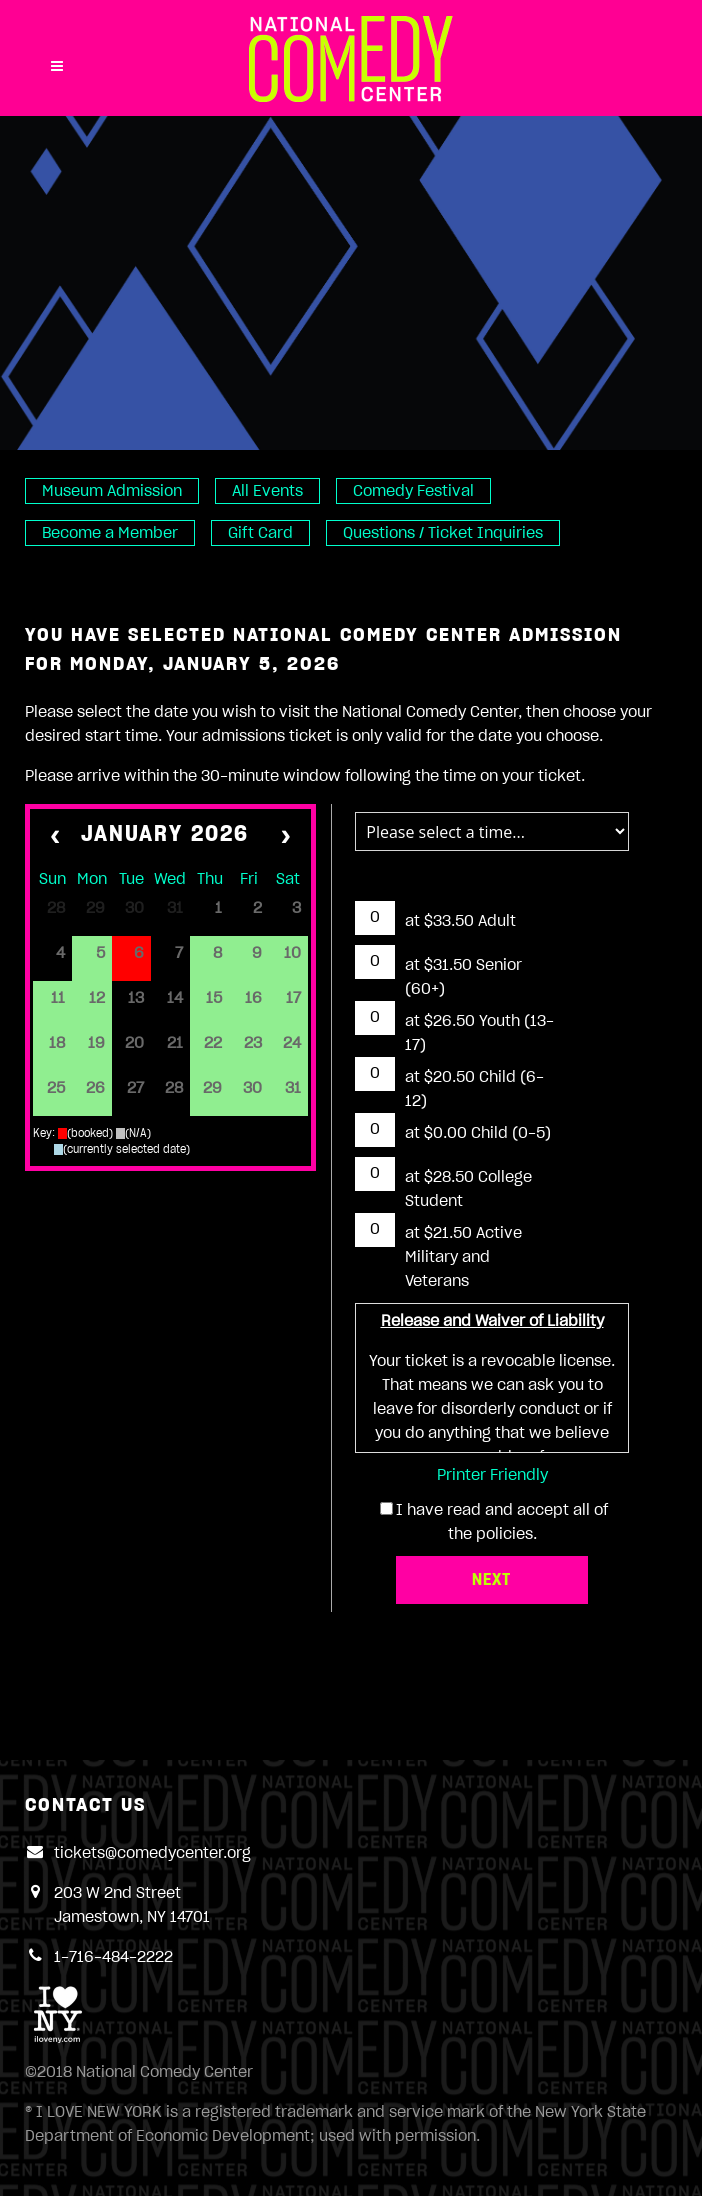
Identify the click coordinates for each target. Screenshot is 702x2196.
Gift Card (260, 533)
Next (491, 1580)
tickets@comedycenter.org (152, 1853)
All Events (267, 491)
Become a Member (110, 533)
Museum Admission (112, 491)
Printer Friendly (492, 1475)
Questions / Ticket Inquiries (443, 533)
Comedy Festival (413, 491)
